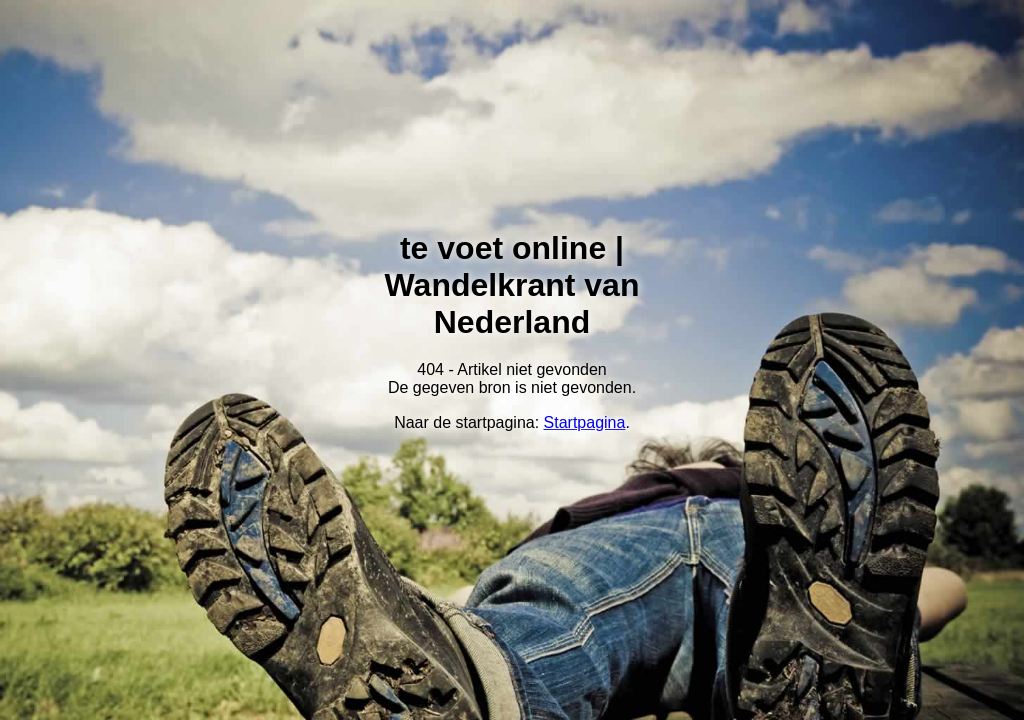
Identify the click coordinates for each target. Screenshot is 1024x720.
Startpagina (585, 422)
